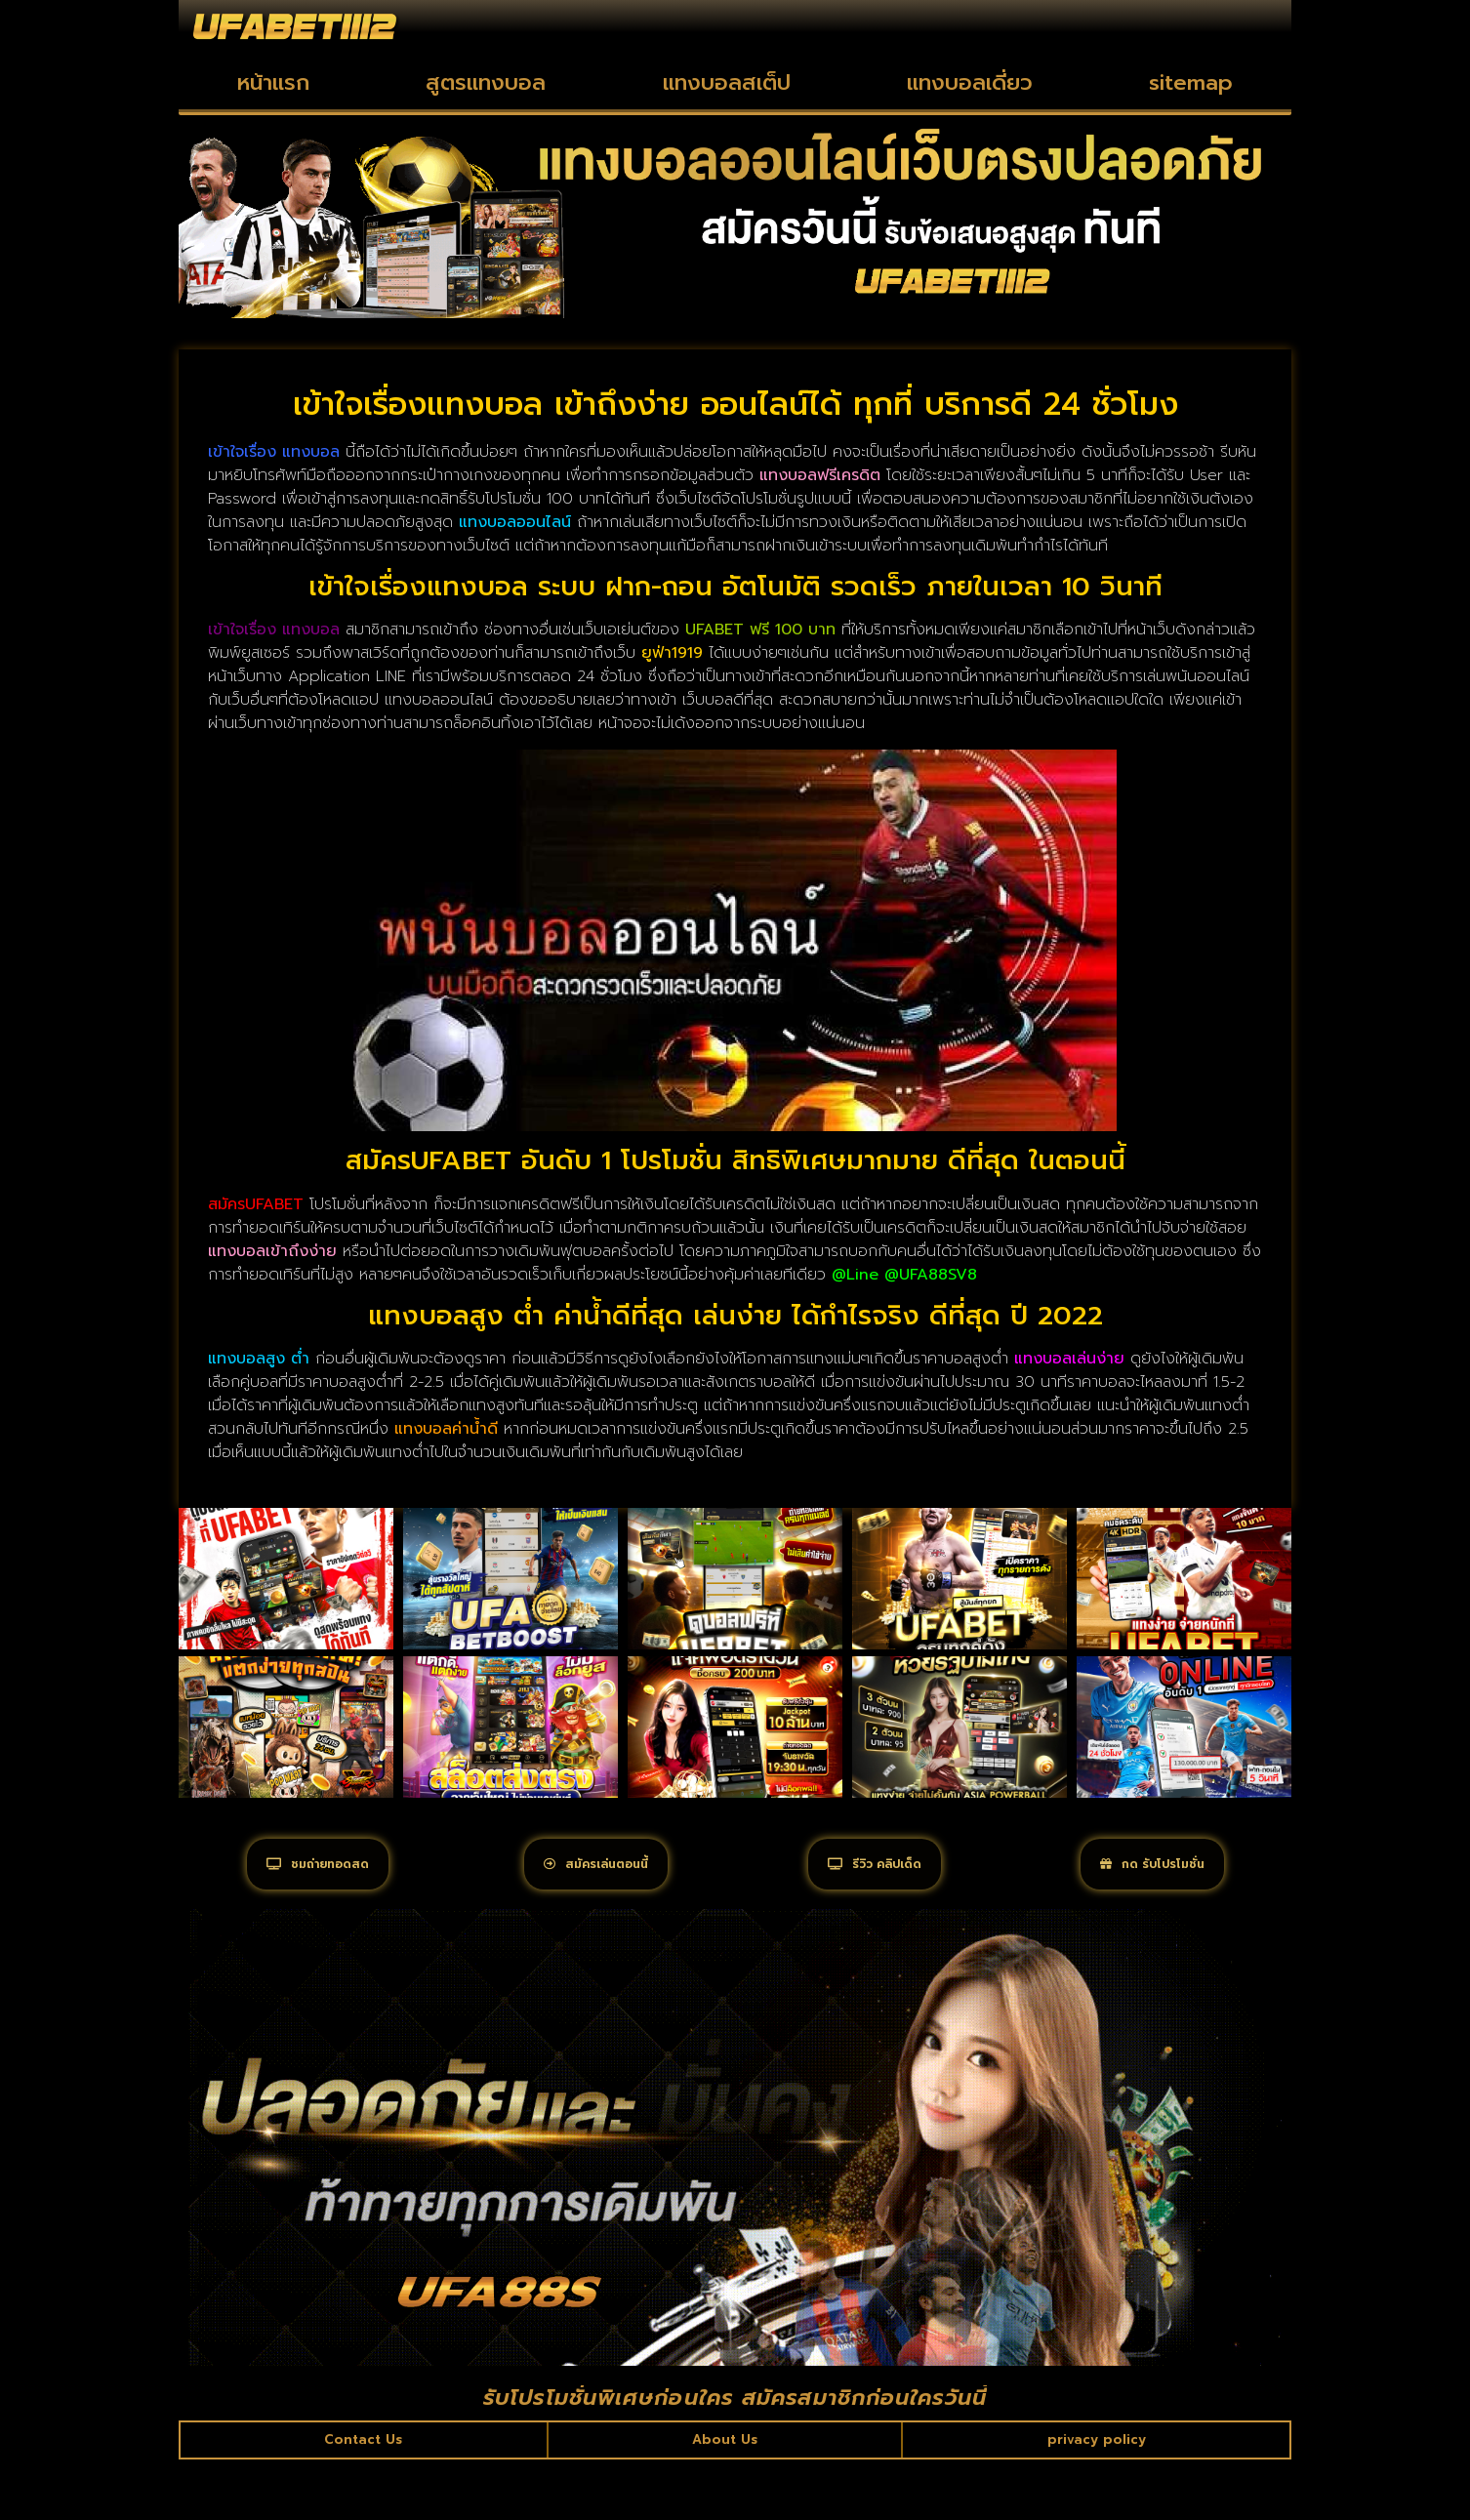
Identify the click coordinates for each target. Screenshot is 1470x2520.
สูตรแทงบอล (486, 82)
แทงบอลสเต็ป (727, 82)
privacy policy (1095, 2494)
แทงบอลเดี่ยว (970, 82)
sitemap (1191, 82)
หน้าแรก (273, 82)
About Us (723, 2494)
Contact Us (364, 2494)
